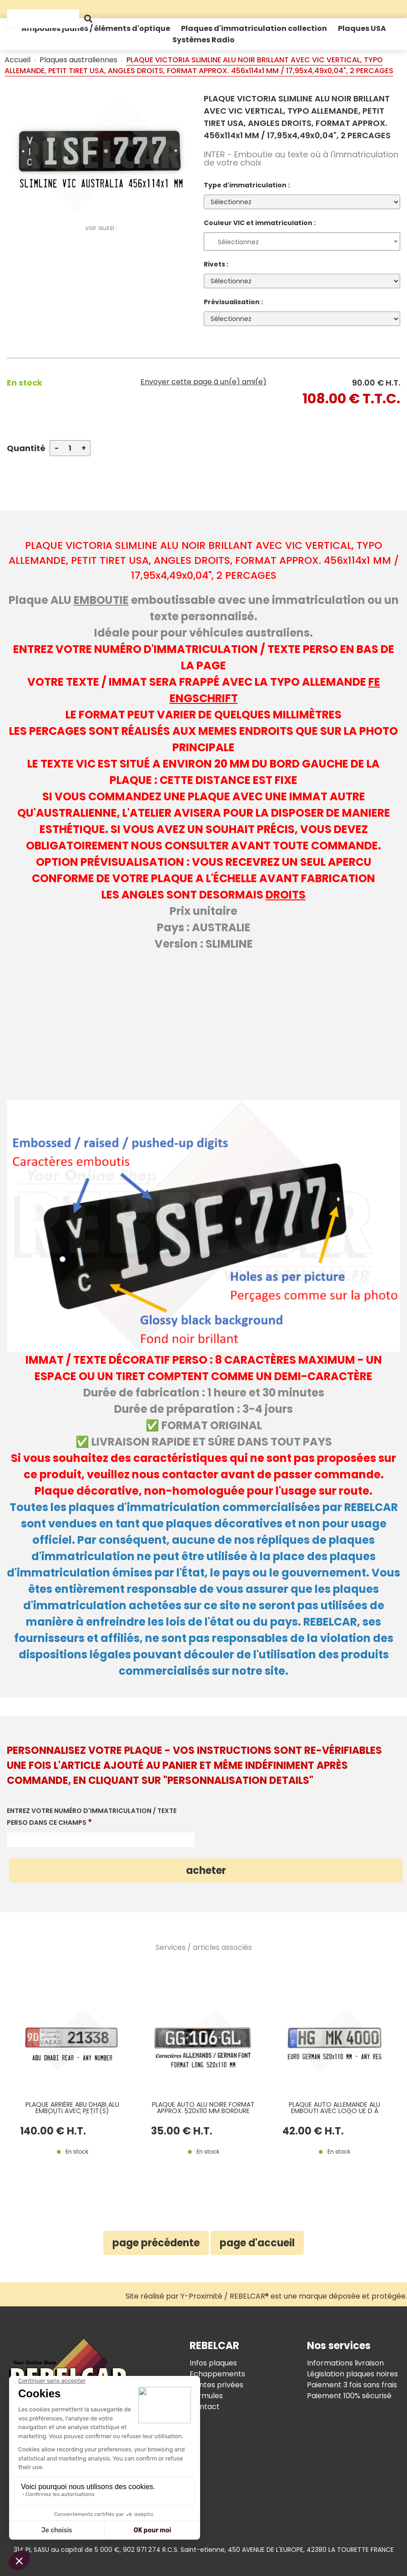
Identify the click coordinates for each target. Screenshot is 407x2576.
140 (53, 2131)
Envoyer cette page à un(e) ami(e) (203, 382)
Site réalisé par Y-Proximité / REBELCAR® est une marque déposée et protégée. (266, 2296)
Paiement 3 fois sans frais (352, 2385)
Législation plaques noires (352, 2374)
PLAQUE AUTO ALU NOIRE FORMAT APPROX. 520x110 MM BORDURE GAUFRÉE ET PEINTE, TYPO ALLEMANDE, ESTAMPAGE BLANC (203, 2107)
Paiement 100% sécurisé (349, 2395)
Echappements (217, 2374)
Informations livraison (345, 2363)
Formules (206, 2395)
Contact (205, 2406)
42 (313, 2131)
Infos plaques (213, 2363)
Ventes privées (216, 2385)
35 (181, 2131)
